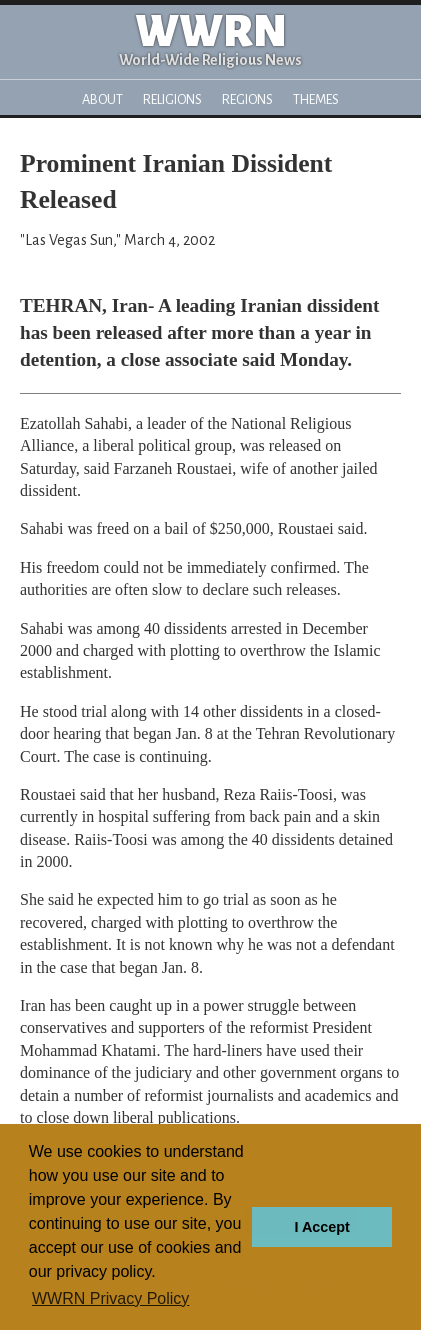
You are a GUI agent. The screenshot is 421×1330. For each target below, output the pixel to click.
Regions (247, 99)
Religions (172, 99)
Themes (316, 99)
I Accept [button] (321, 1227)
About (102, 99)
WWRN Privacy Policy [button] (110, 1298)
